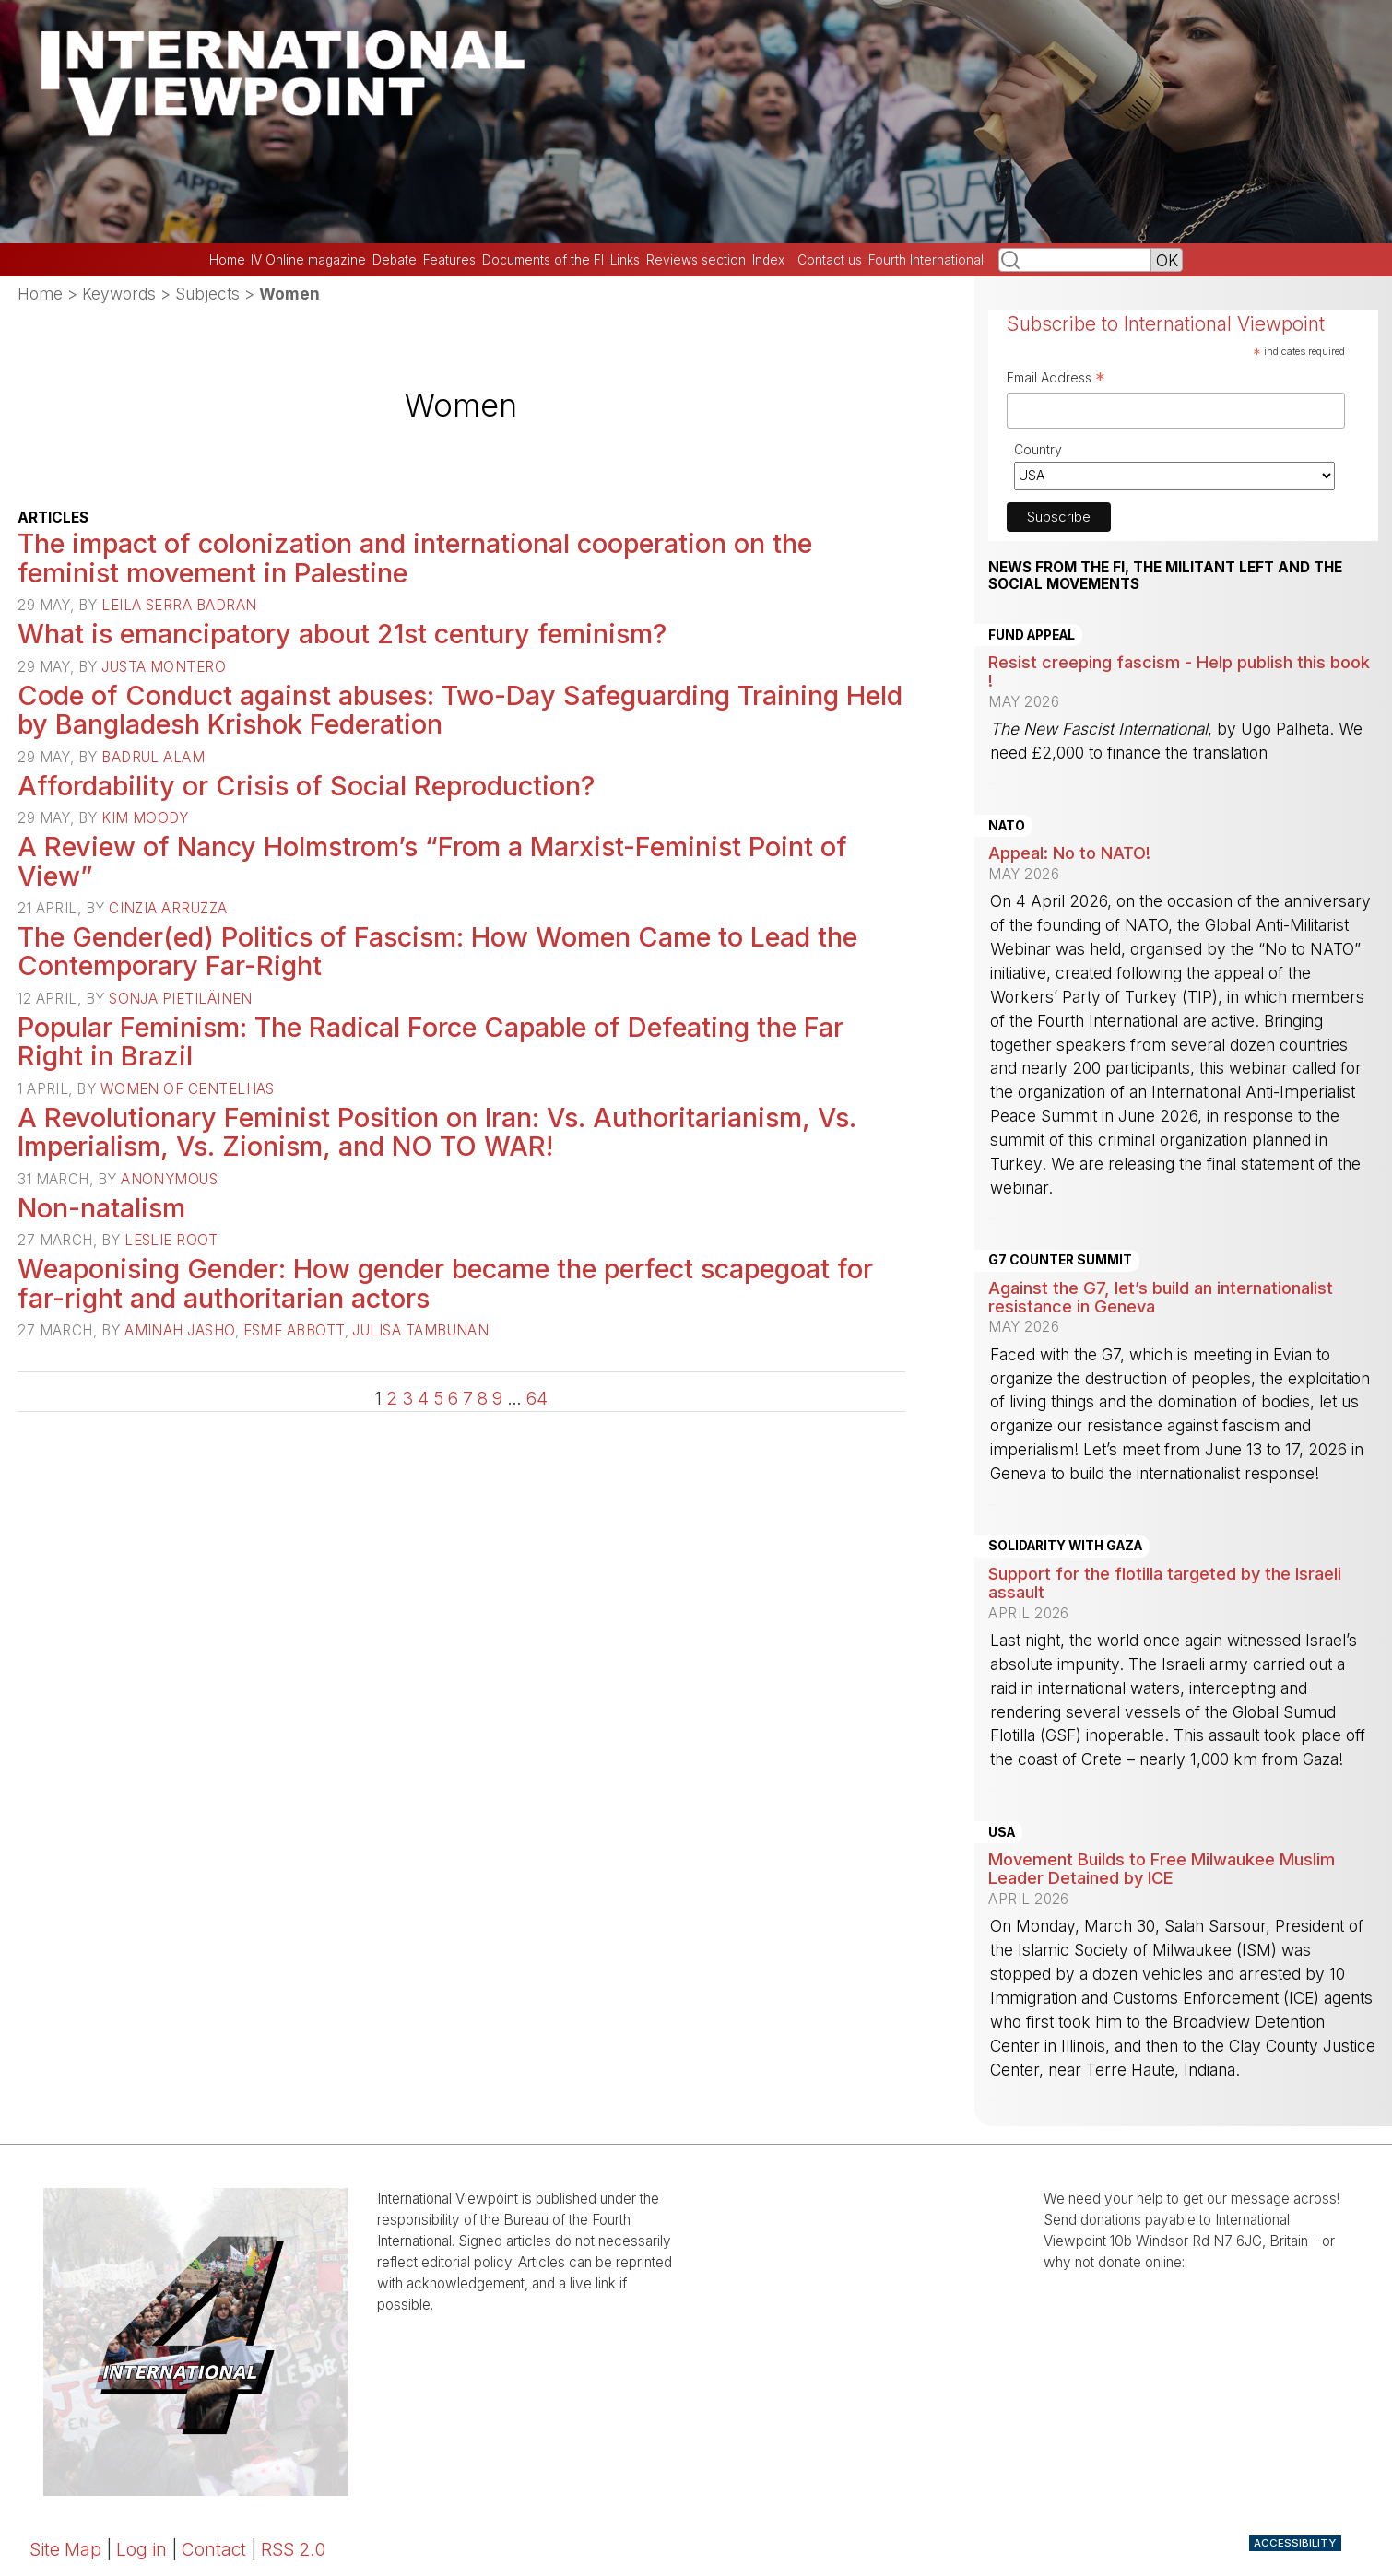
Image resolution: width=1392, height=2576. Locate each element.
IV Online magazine (308, 260)
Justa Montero (163, 667)
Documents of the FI (543, 260)
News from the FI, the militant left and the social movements (1165, 576)
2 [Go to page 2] (391, 1398)
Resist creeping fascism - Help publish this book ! (1179, 671)
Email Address (1056, 380)
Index (768, 260)
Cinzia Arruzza (168, 908)
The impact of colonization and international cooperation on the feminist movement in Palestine (415, 558)
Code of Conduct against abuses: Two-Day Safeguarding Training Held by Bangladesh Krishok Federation (460, 710)
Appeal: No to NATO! (1069, 852)
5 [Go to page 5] (438, 1398)
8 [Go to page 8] (483, 1398)
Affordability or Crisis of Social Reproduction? (306, 786)
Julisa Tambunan (420, 1330)
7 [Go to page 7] (468, 1398)
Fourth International (926, 260)
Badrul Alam (153, 757)
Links (625, 260)
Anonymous (169, 1179)
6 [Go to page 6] (453, 1398)
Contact (214, 2549)
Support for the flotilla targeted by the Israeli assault (1164, 1582)
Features (449, 260)
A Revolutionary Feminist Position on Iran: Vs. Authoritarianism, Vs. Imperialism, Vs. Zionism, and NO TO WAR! (437, 1132)
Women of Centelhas (187, 1089)
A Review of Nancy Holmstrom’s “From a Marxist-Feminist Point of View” (432, 861)
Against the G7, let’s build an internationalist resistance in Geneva (1160, 1296)
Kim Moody (144, 818)
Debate (394, 260)
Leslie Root (171, 1240)
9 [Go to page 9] (497, 1398)
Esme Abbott (294, 1330)
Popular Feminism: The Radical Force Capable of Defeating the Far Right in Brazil (430, 1042)
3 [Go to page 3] (407, 1398)
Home (227, 260)
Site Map (65, 2549)
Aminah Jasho (179, 1330)
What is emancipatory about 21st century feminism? (342, 634)
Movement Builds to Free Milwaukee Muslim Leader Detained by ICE (1161, 1868)
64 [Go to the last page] (537, 1398)
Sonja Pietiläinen (181, 998)
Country (1038, 449)
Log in (141, 2549)
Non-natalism (101, 1208)
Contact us (829, 260)
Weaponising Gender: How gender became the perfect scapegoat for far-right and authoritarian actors (445, 1283)
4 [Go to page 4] (423, 1398)
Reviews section (696, 260)
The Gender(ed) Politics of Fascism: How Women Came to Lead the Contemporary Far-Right (437, 951)
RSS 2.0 (293, 2549)
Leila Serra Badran (178, 605)
